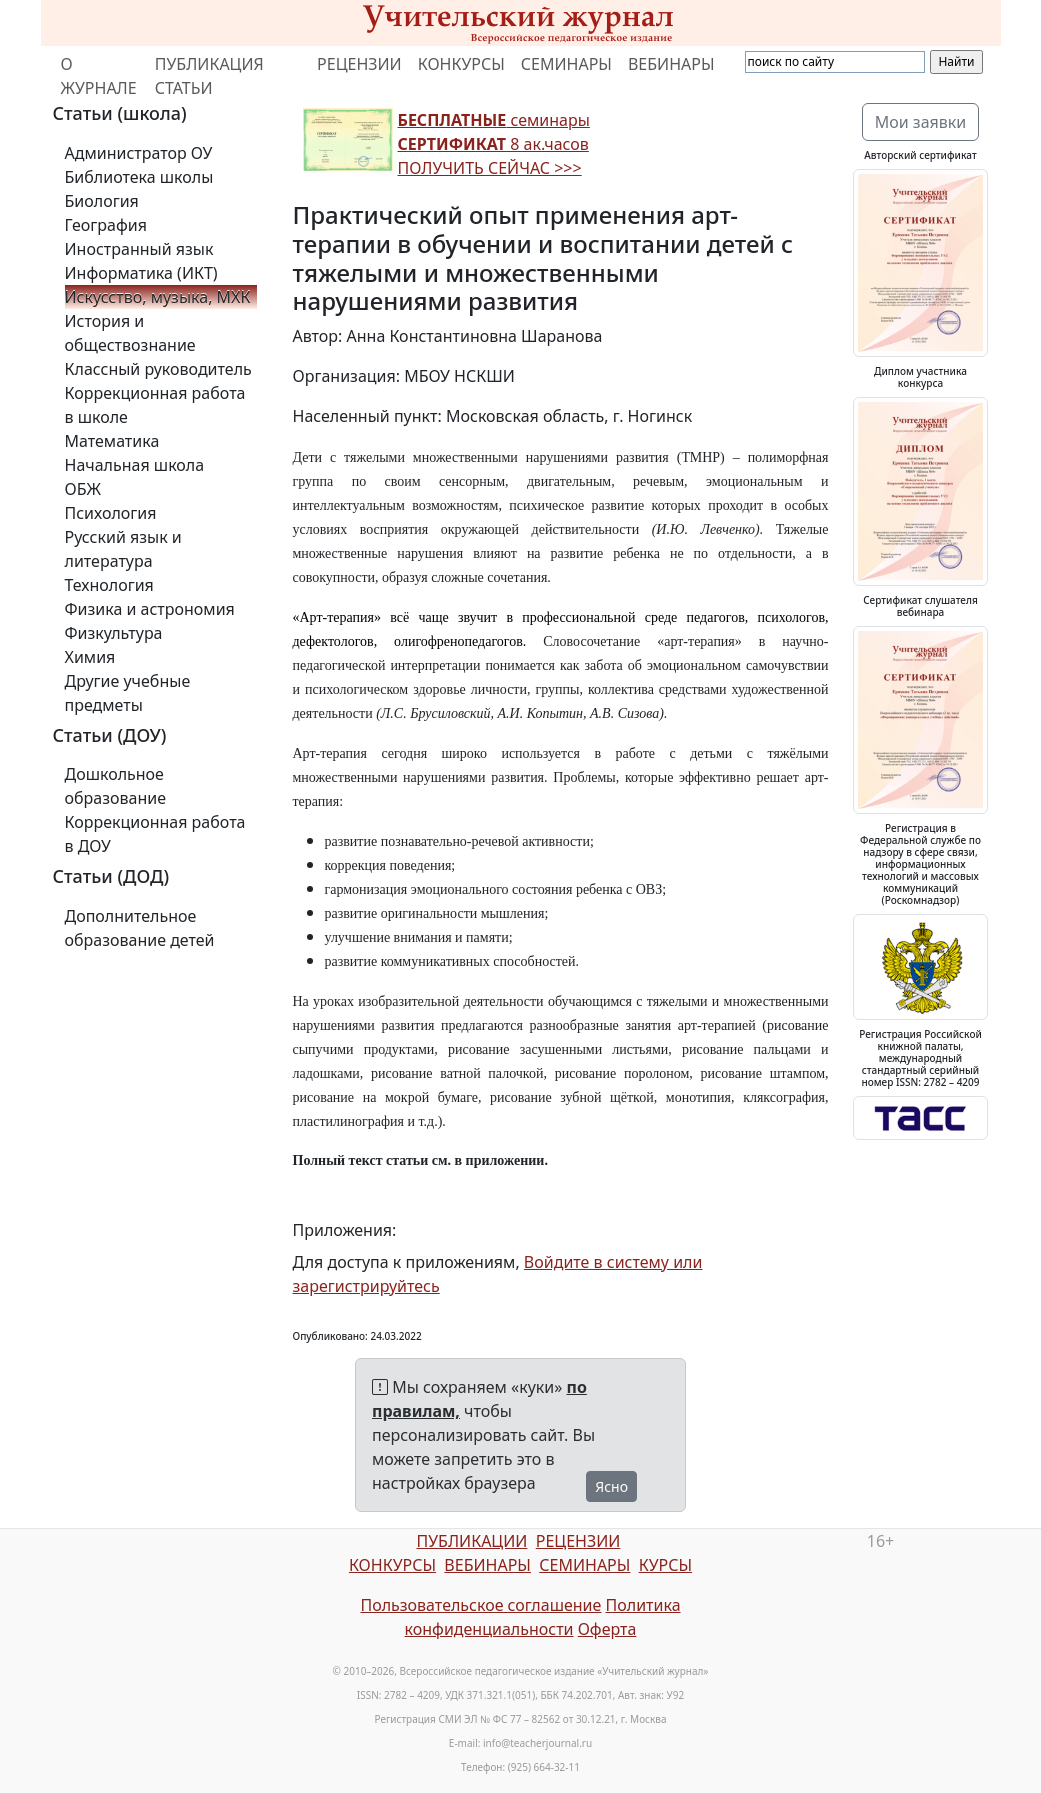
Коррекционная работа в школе (155, 405)
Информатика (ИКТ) (141, 273)
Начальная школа (135, 465)
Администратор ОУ (139, 153)
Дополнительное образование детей (140, 928)
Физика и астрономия (150, 609)
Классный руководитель (158, 369)
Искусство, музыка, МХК (158, 297)
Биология (102, 201)
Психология (111, 513)
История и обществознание (130, 333)
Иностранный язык (139, 249)
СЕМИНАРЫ (566, 64)
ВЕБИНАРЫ (671, 64)
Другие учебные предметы (128, 693)
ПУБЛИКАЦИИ (471, 1541)
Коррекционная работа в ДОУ (155, 834)
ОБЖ (83, 489)
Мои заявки (921, 122)
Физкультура (114, 633)
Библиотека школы (139, 177)
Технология (109, 585)
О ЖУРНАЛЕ (99, 76)
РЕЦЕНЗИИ (359, 64)
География (106, 225)
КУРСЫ (665, 1565)
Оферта (607, 1629)
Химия (90, 657)
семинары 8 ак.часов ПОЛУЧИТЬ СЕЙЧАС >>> (494, 144)
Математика (112, 441)
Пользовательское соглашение (480, 1605)
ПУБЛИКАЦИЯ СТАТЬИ (209, 76)
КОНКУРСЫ (461, 64)
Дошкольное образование (116, 786)
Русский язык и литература (123, 549)
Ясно (611, 1486)
